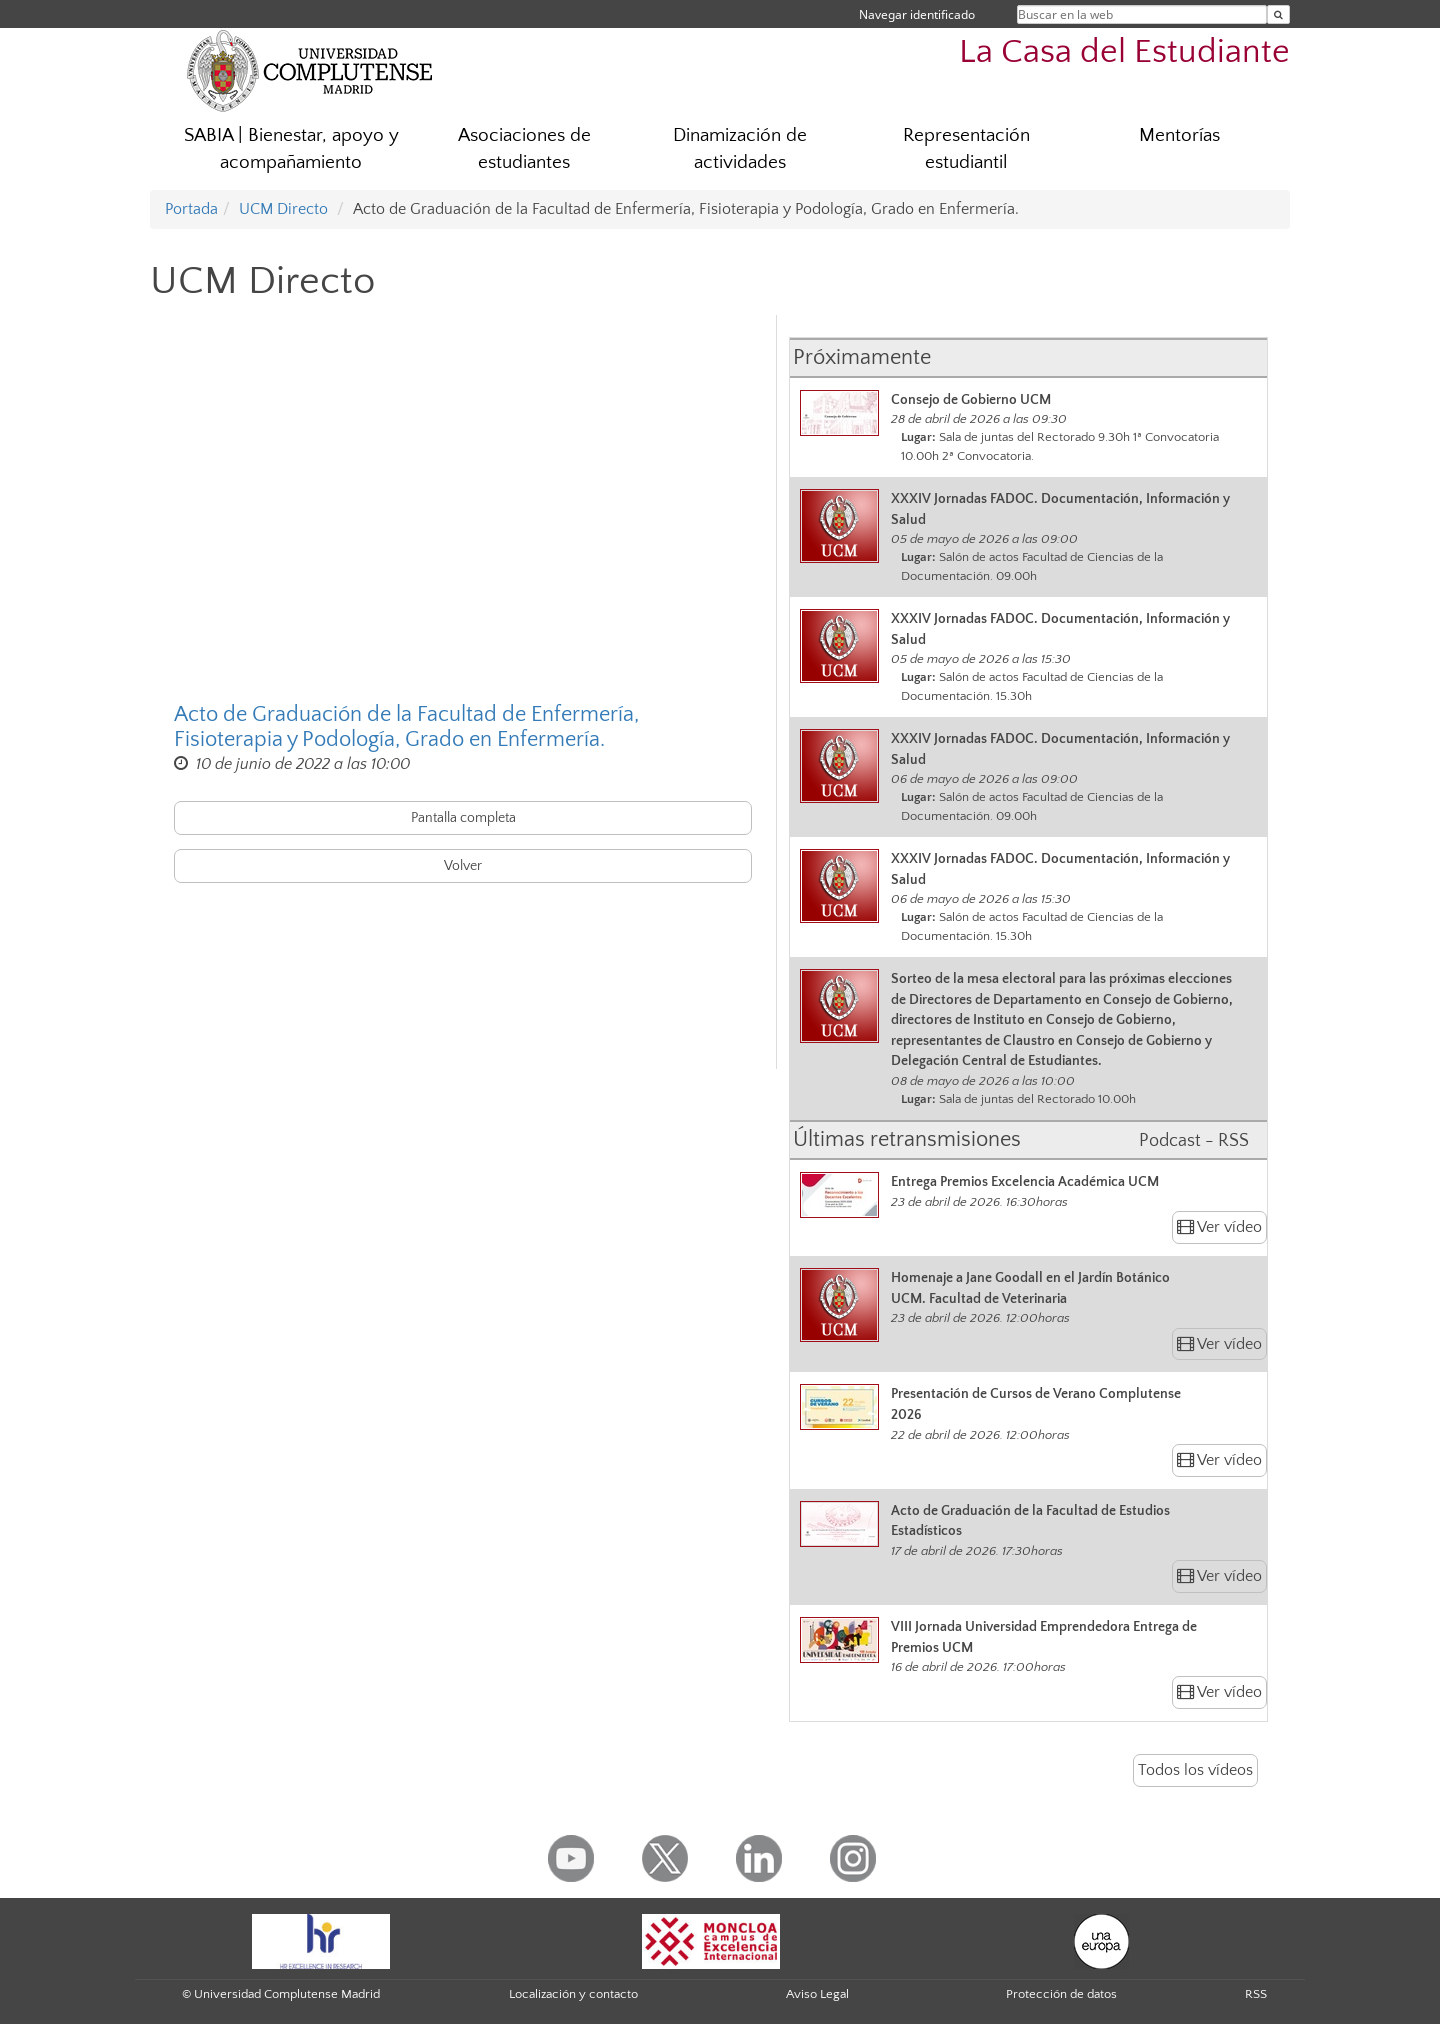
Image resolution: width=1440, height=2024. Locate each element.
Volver (463, 866)
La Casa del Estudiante (1124, 52)
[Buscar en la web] (1278, 14)
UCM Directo (283, 209)
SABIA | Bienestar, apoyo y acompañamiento (291, 149)
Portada (191, 209)
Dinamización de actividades (740, 149)
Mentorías (1179, 135)
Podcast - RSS (1194, 1141)
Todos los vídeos (1195, 1770)
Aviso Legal (817, 1994)
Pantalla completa (463, 818)
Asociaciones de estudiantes (524, 149)
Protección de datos (1061, 1994)
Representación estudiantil (966, 149)
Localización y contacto (573, 1994)
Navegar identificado (917, 14)
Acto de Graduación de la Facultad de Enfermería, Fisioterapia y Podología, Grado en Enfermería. (406, 727)
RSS (1256, 1994)
